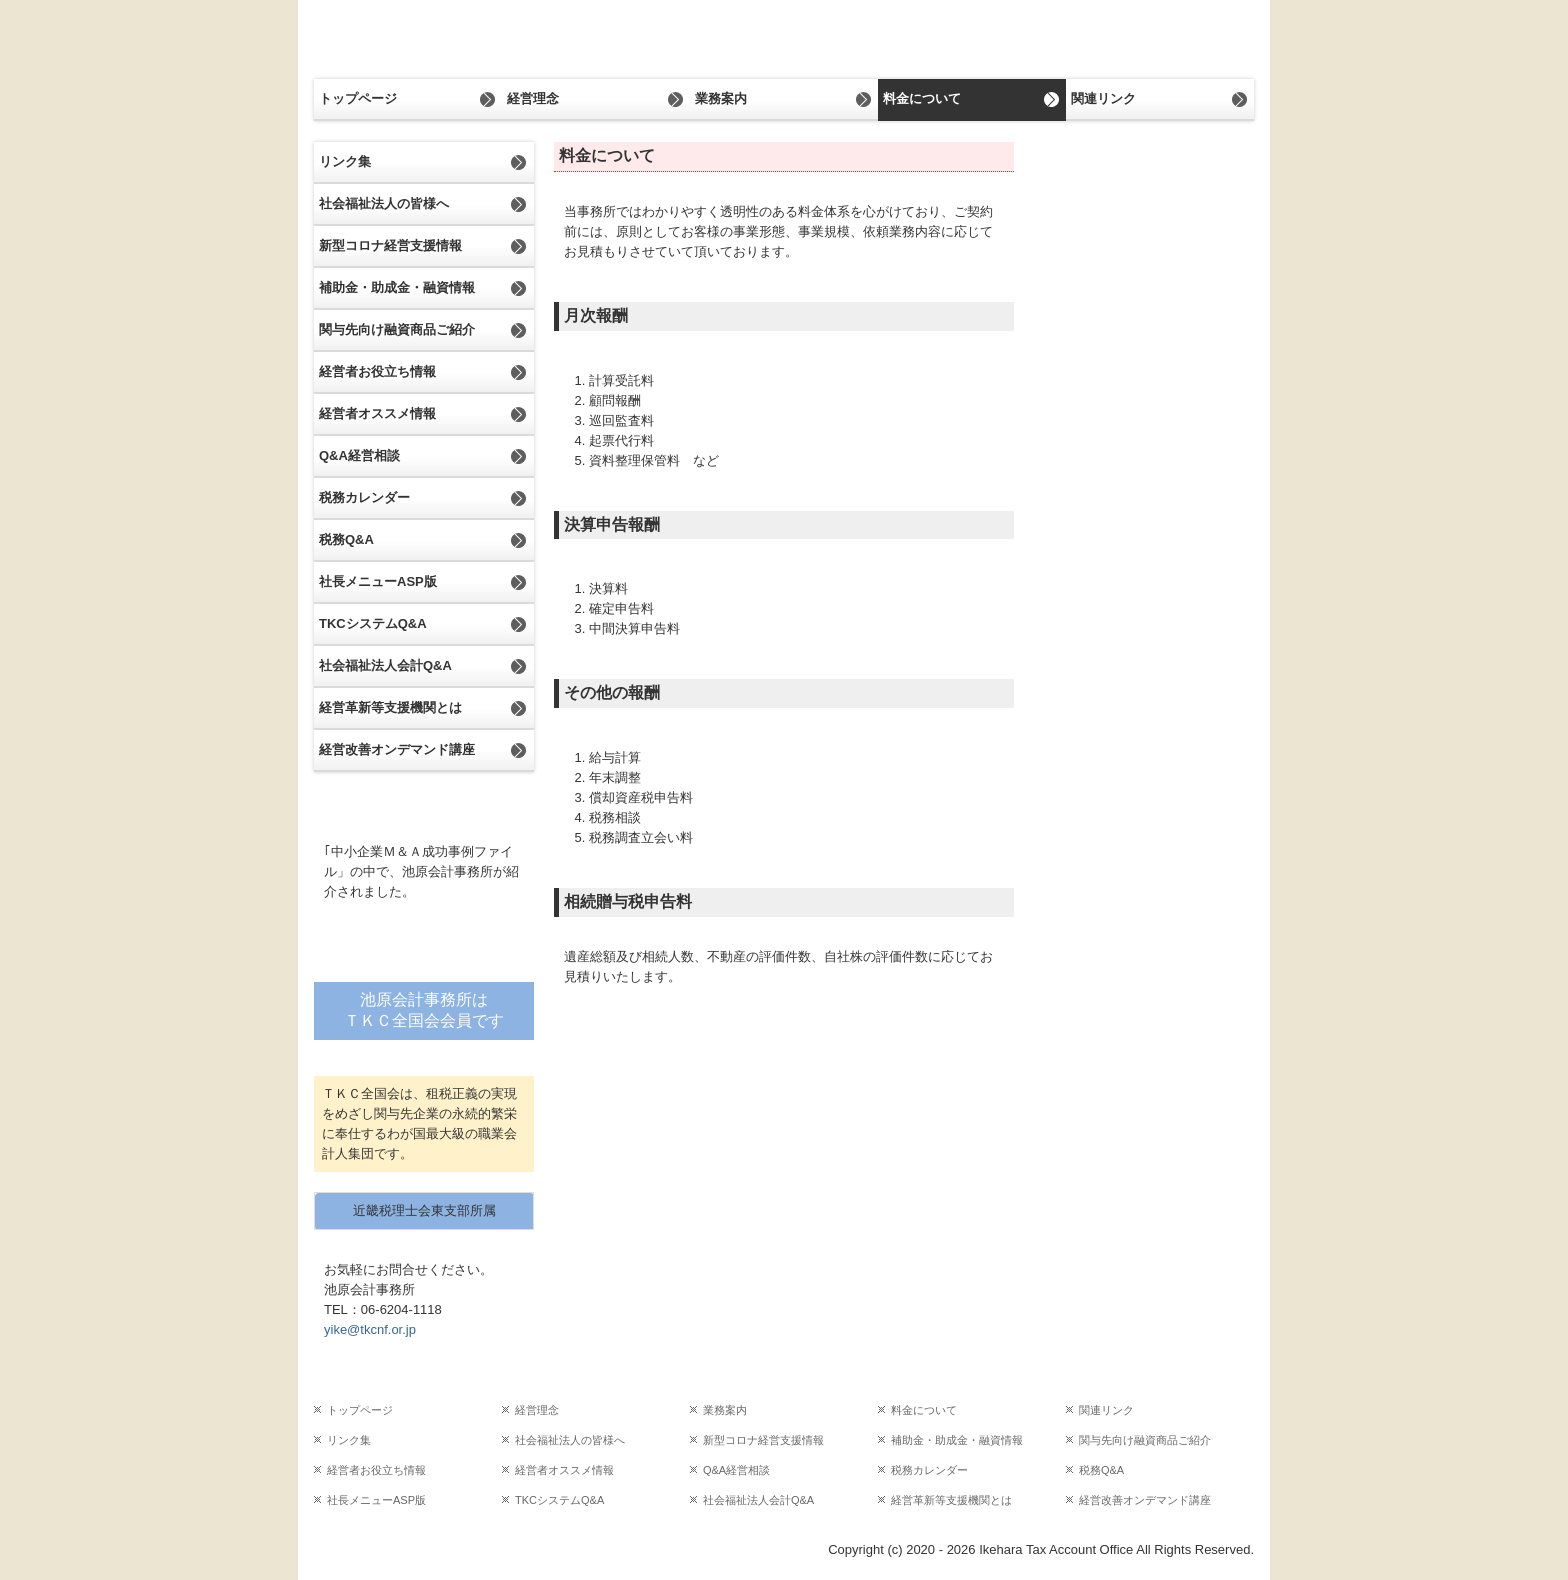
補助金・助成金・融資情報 (397, 287)
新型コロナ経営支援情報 (390, 245)
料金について (922, 98)
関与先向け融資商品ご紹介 (397, 329)
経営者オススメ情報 (377, 413)
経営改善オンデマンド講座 (397, 749)
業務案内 (721, 98)
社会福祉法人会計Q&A (385, 665)
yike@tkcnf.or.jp (370, 1329)
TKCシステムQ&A (373, 623)
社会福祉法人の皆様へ (384, 203)
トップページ (358, 98)
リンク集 (345, 161)
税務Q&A (346, 539)
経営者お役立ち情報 (377, 371)
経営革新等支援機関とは (390, 707)
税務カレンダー (364, 497)
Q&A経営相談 (359, 455)
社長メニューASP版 (378, 581)
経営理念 (533, 98)
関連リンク (1103, 98)
